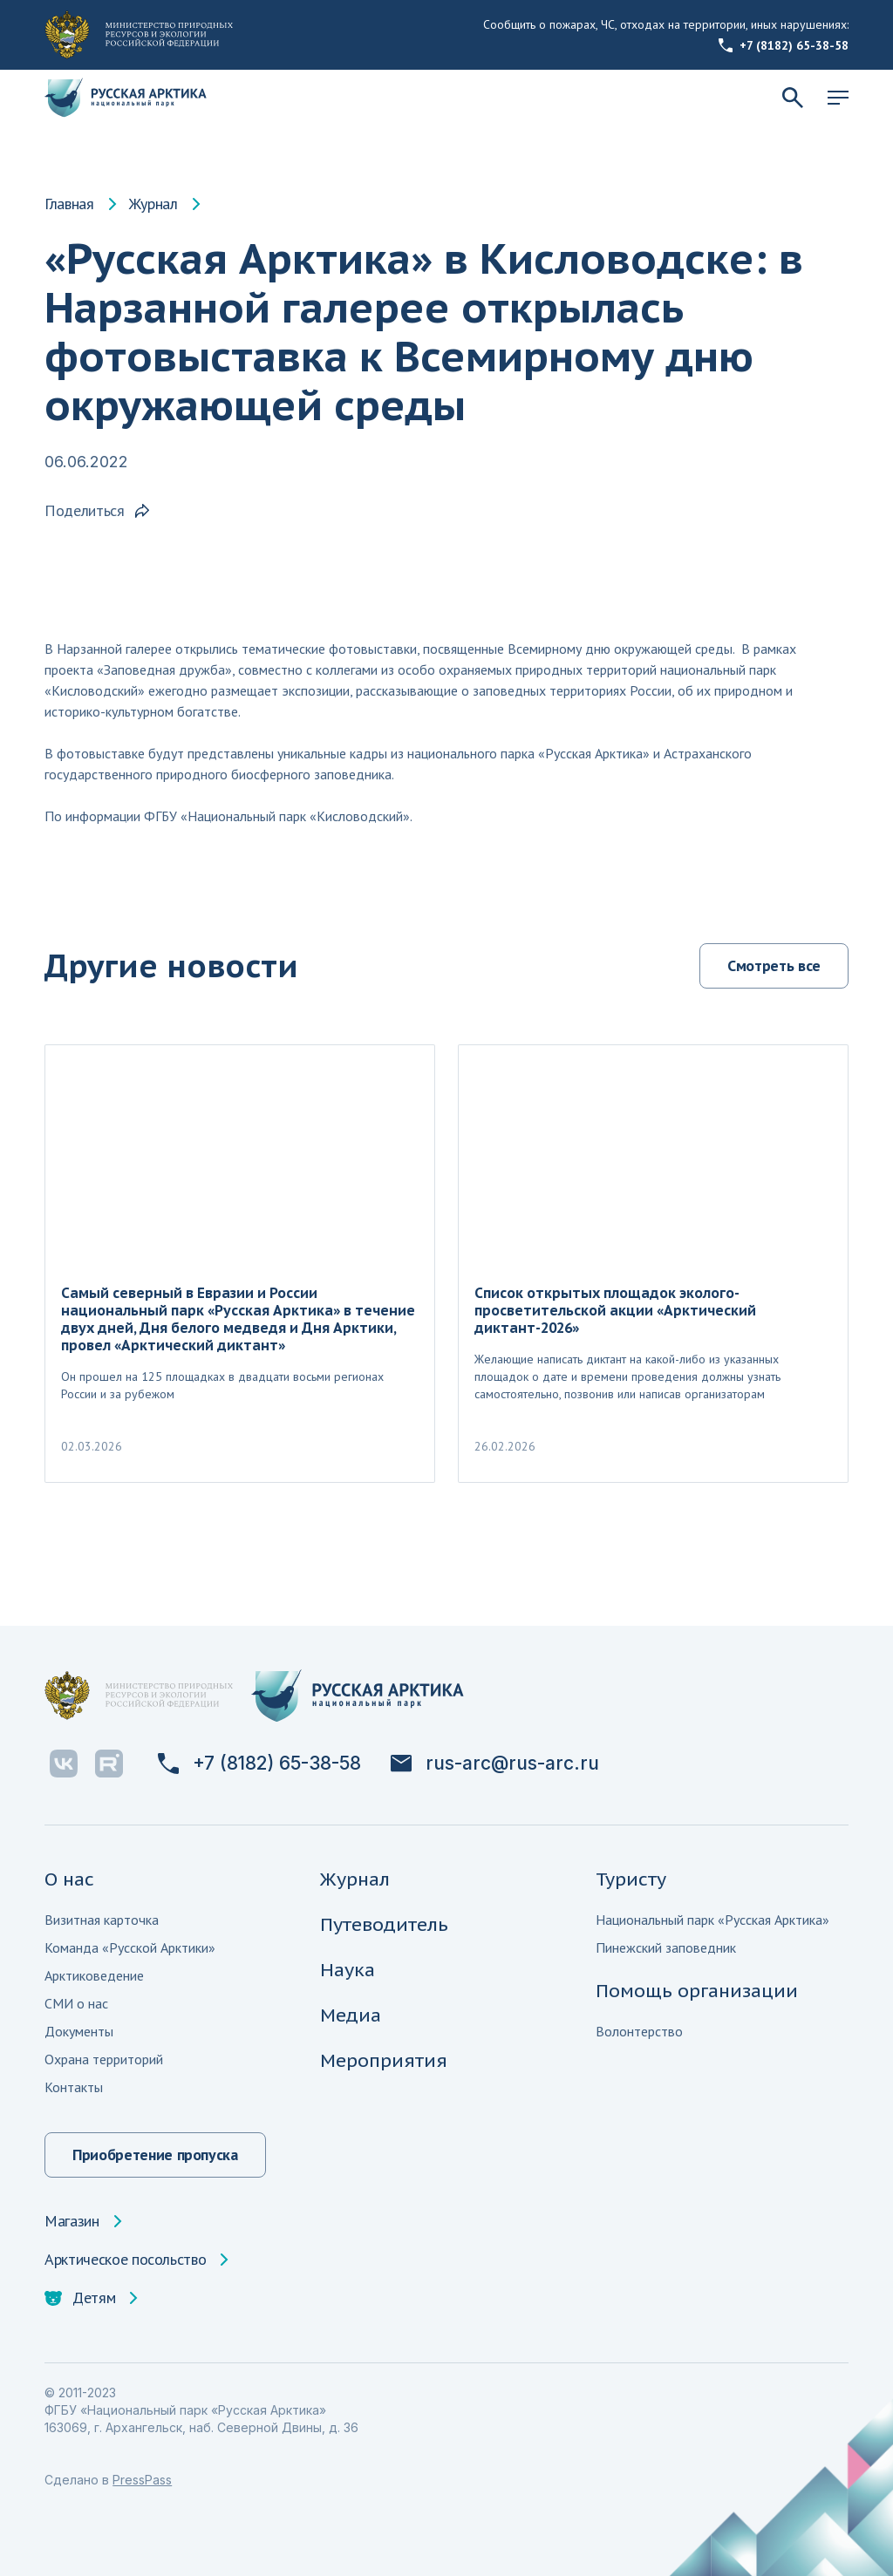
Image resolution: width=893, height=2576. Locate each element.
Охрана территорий (103, 2059)
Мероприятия (383, 2060)
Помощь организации (697, 1990)
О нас (69, 1879)
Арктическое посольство (125, 2259)
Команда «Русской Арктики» (129, 1947)
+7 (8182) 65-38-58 (784, 45)
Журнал (153, 204)
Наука (347, 1969)
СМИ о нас (76, 2003)
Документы (78, 2031)
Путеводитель (384, 1924)
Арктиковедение (94, 1975)
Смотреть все (774, 965)
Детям (79, 2298)
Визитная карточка (101, 1919)
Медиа (350, 2015)
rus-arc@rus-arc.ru (495, 1763)
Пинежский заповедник (666, 1947)
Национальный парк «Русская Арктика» (712, 1919)
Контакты (73, 2087)
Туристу (631, 1879)
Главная (68, 204)
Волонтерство (639, 2031)
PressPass (142, 2479)
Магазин (71, 2221)
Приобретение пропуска (154, 2154)
